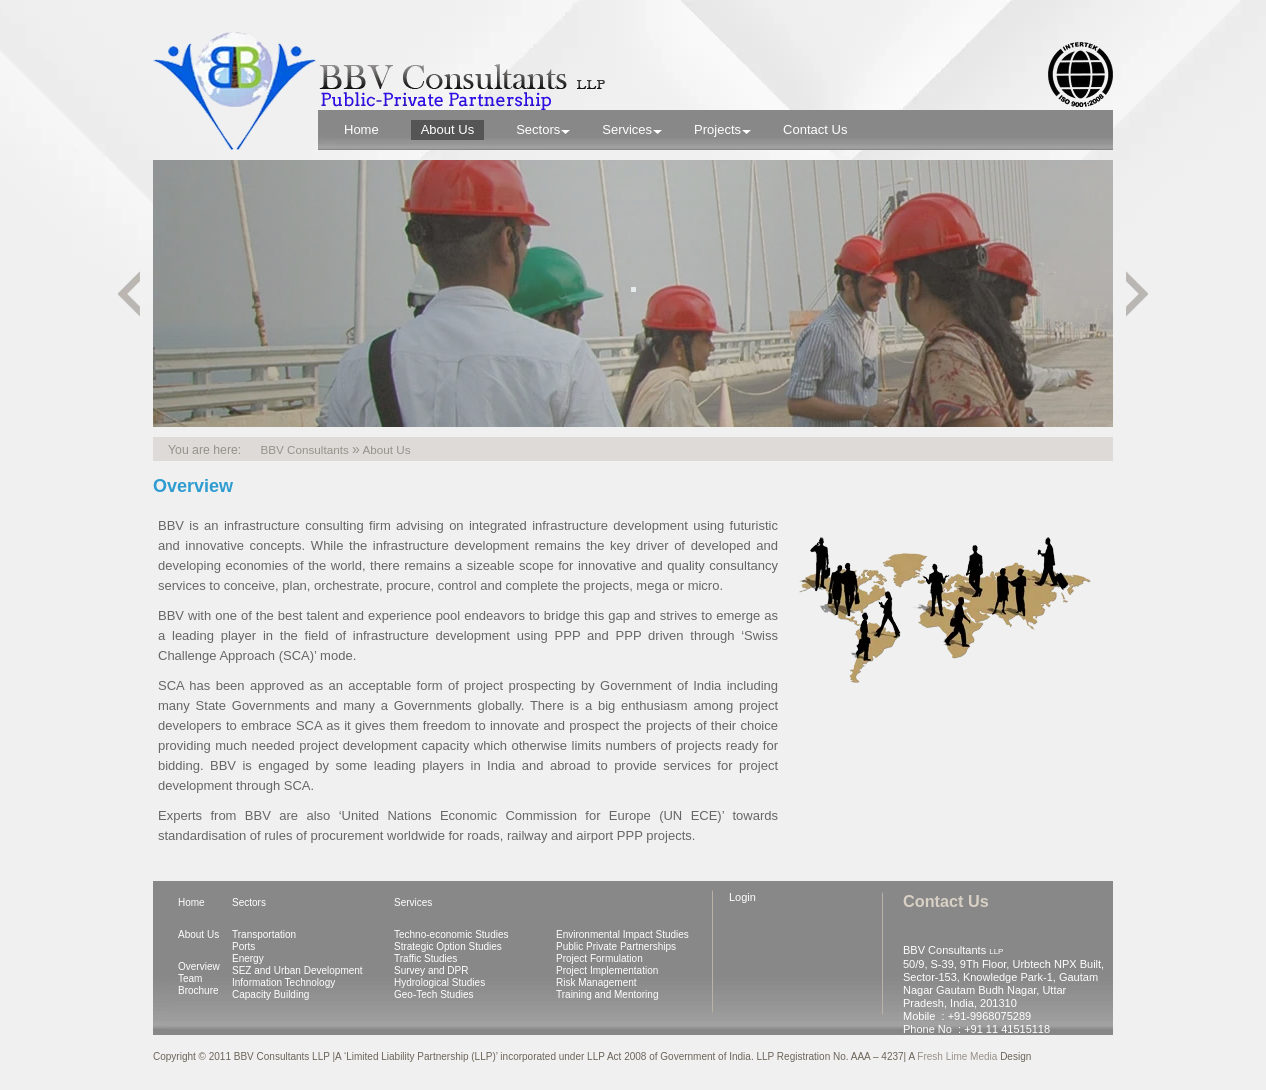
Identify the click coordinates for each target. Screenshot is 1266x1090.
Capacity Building (270, 994)
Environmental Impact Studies (622, 934)
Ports (243, 946)
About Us (198, 934)
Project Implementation (607, 970)
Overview (199, 966)
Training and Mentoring (607, 994)
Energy (248, 958)
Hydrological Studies (439, 982)
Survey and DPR (431, 970)
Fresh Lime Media (958, 1056)
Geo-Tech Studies (434, 994)
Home (191, 902)
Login (742, 897)
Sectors (249, 902)
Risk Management (596, 982)
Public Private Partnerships (616, 946)
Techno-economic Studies (451, 934)
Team (190, 978)
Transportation (264, 934)
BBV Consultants (304, 449)
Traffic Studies (425, 958)
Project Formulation (599, 958)
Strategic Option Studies (448, 946)
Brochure (198, 990)
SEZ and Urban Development (297, 970)
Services (413, 902)
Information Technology (283, 982)
